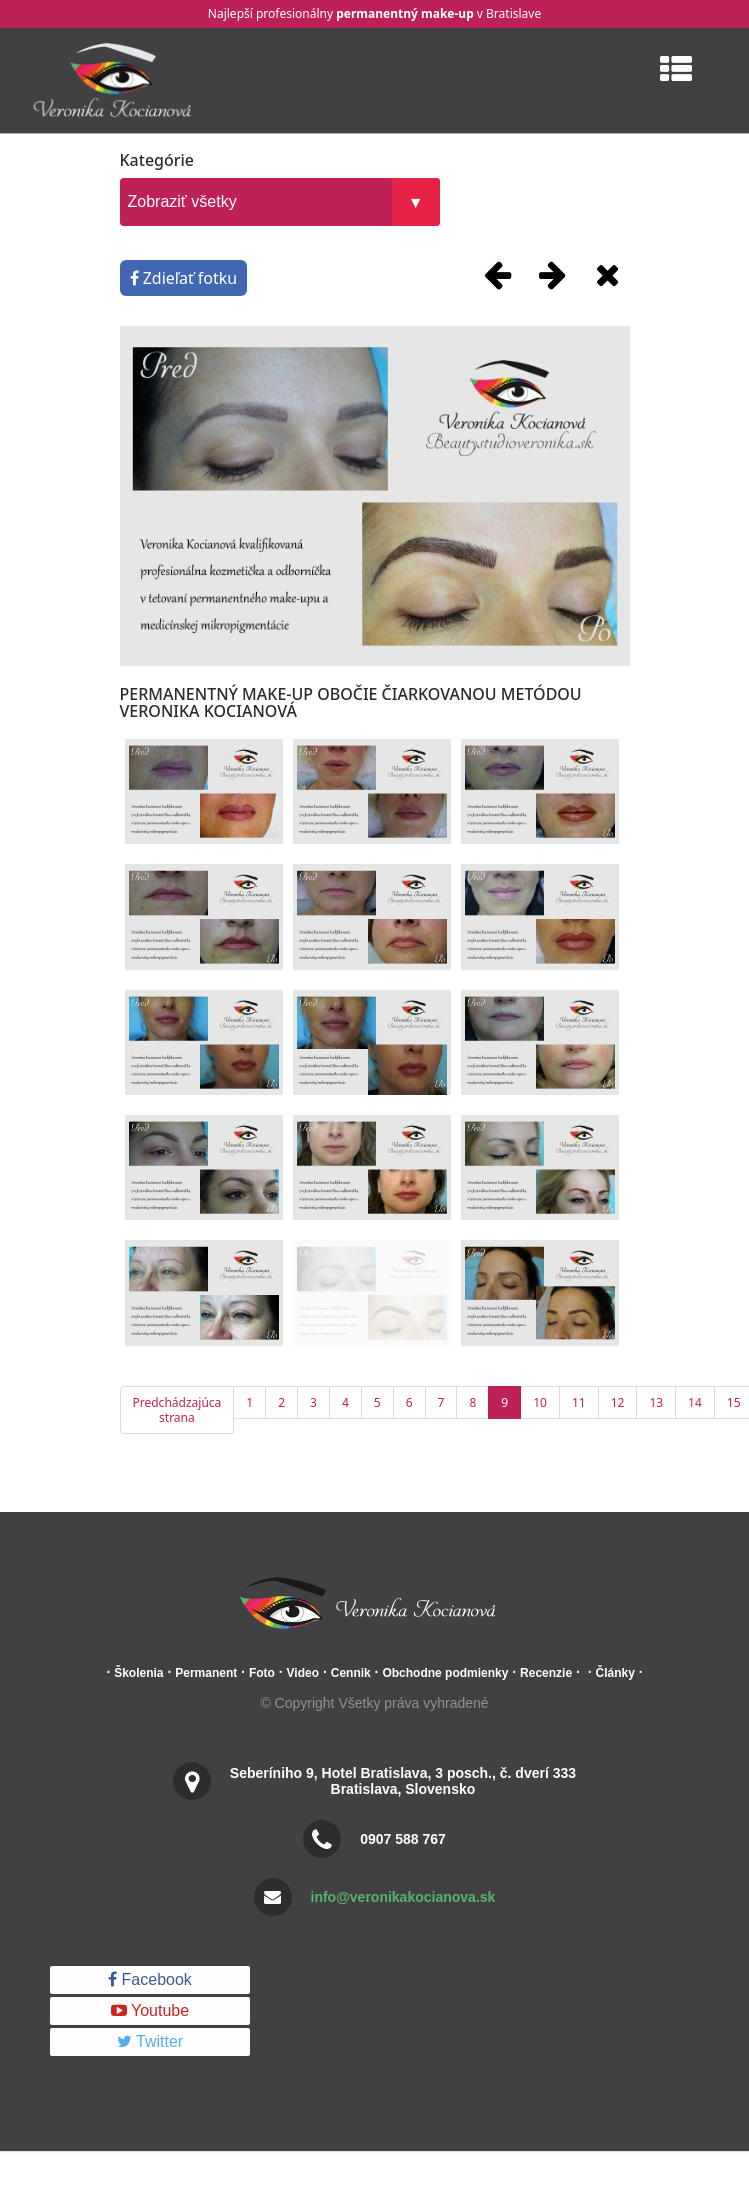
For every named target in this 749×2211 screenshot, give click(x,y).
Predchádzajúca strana (177, 1410)
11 (579, 1402)
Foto (262, 1673)
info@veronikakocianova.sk (403, 1897)
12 (618, 1402)
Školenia (138, 1673)
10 (540, 1402)
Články (614, 1673)
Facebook (150, 1979)
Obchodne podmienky (445, 1673)
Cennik (351, 1673)
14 (695, 1402)
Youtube (150, 2010)
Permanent (206, 1673)
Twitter (150, 2041)
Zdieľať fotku (184, 278)
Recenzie (546, 1673)
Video (303, 1673)
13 (656, 1402)
